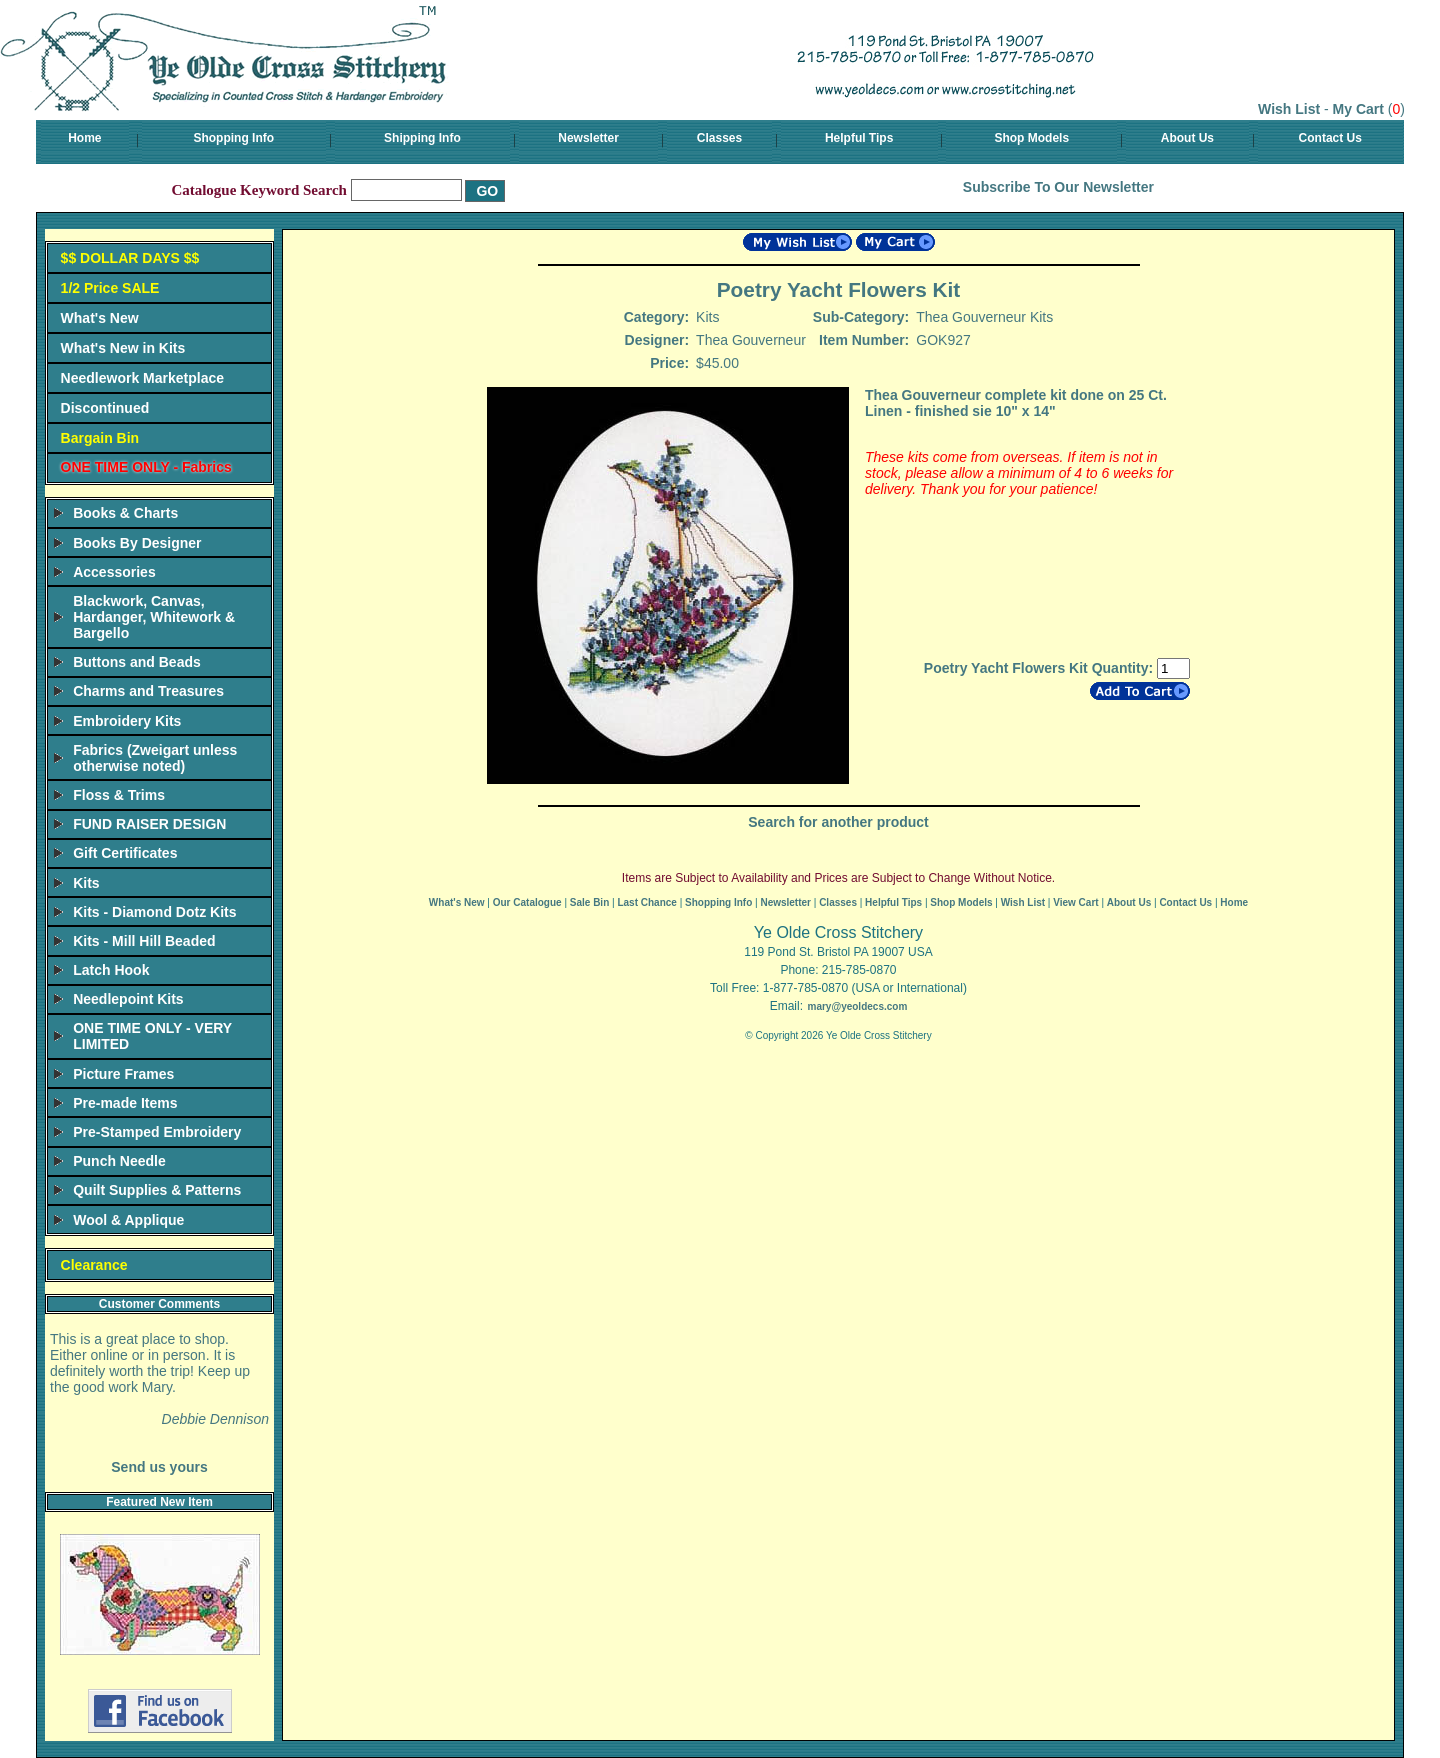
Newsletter (588, 138)
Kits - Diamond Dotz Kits (154, 912)
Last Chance (646, 902)
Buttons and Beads (137, 662)
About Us (1187, 138)
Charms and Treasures (148, 691)
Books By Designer (137, 543)
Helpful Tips (859, 138)
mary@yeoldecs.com (857, 1006)
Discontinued (105, 408)
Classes (719, 138)
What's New (100, 318)
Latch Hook (111, 970)
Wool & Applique (128, 1220)
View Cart (1075, 902)
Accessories (114, 572)
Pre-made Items (125, 1103)
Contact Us (1330, 138)
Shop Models (1031, 138)
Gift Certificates (125, 853)
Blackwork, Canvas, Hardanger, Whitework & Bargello (154, 617)
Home (84, 138)
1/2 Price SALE (110, 288)
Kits (86, 883)
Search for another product (838, 822)
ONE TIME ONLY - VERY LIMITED (152, 1036)
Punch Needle (119, 1161)
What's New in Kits (123, 348)
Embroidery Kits (127, 721)
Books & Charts (125, 513)
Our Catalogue (527, 902)
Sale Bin (589, 902)
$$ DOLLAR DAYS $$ (130, 258)
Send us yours (159, 1467)
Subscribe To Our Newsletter (1058, 187)
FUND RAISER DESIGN (149, 824)
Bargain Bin (100, 438)
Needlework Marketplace (142, 378)
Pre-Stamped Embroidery (157, 1132)
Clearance (94, 1265)
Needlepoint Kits (128, 999)
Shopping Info (233, 138)
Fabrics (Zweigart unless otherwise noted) (155, 758)
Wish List (1289, 109)
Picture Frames (123, 1074)
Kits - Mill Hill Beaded (144, 941)
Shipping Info (422, 138)
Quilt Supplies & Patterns (157, 1190)
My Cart (1358, 109)
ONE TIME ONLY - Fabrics (146, 467)
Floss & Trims (119, 795)
